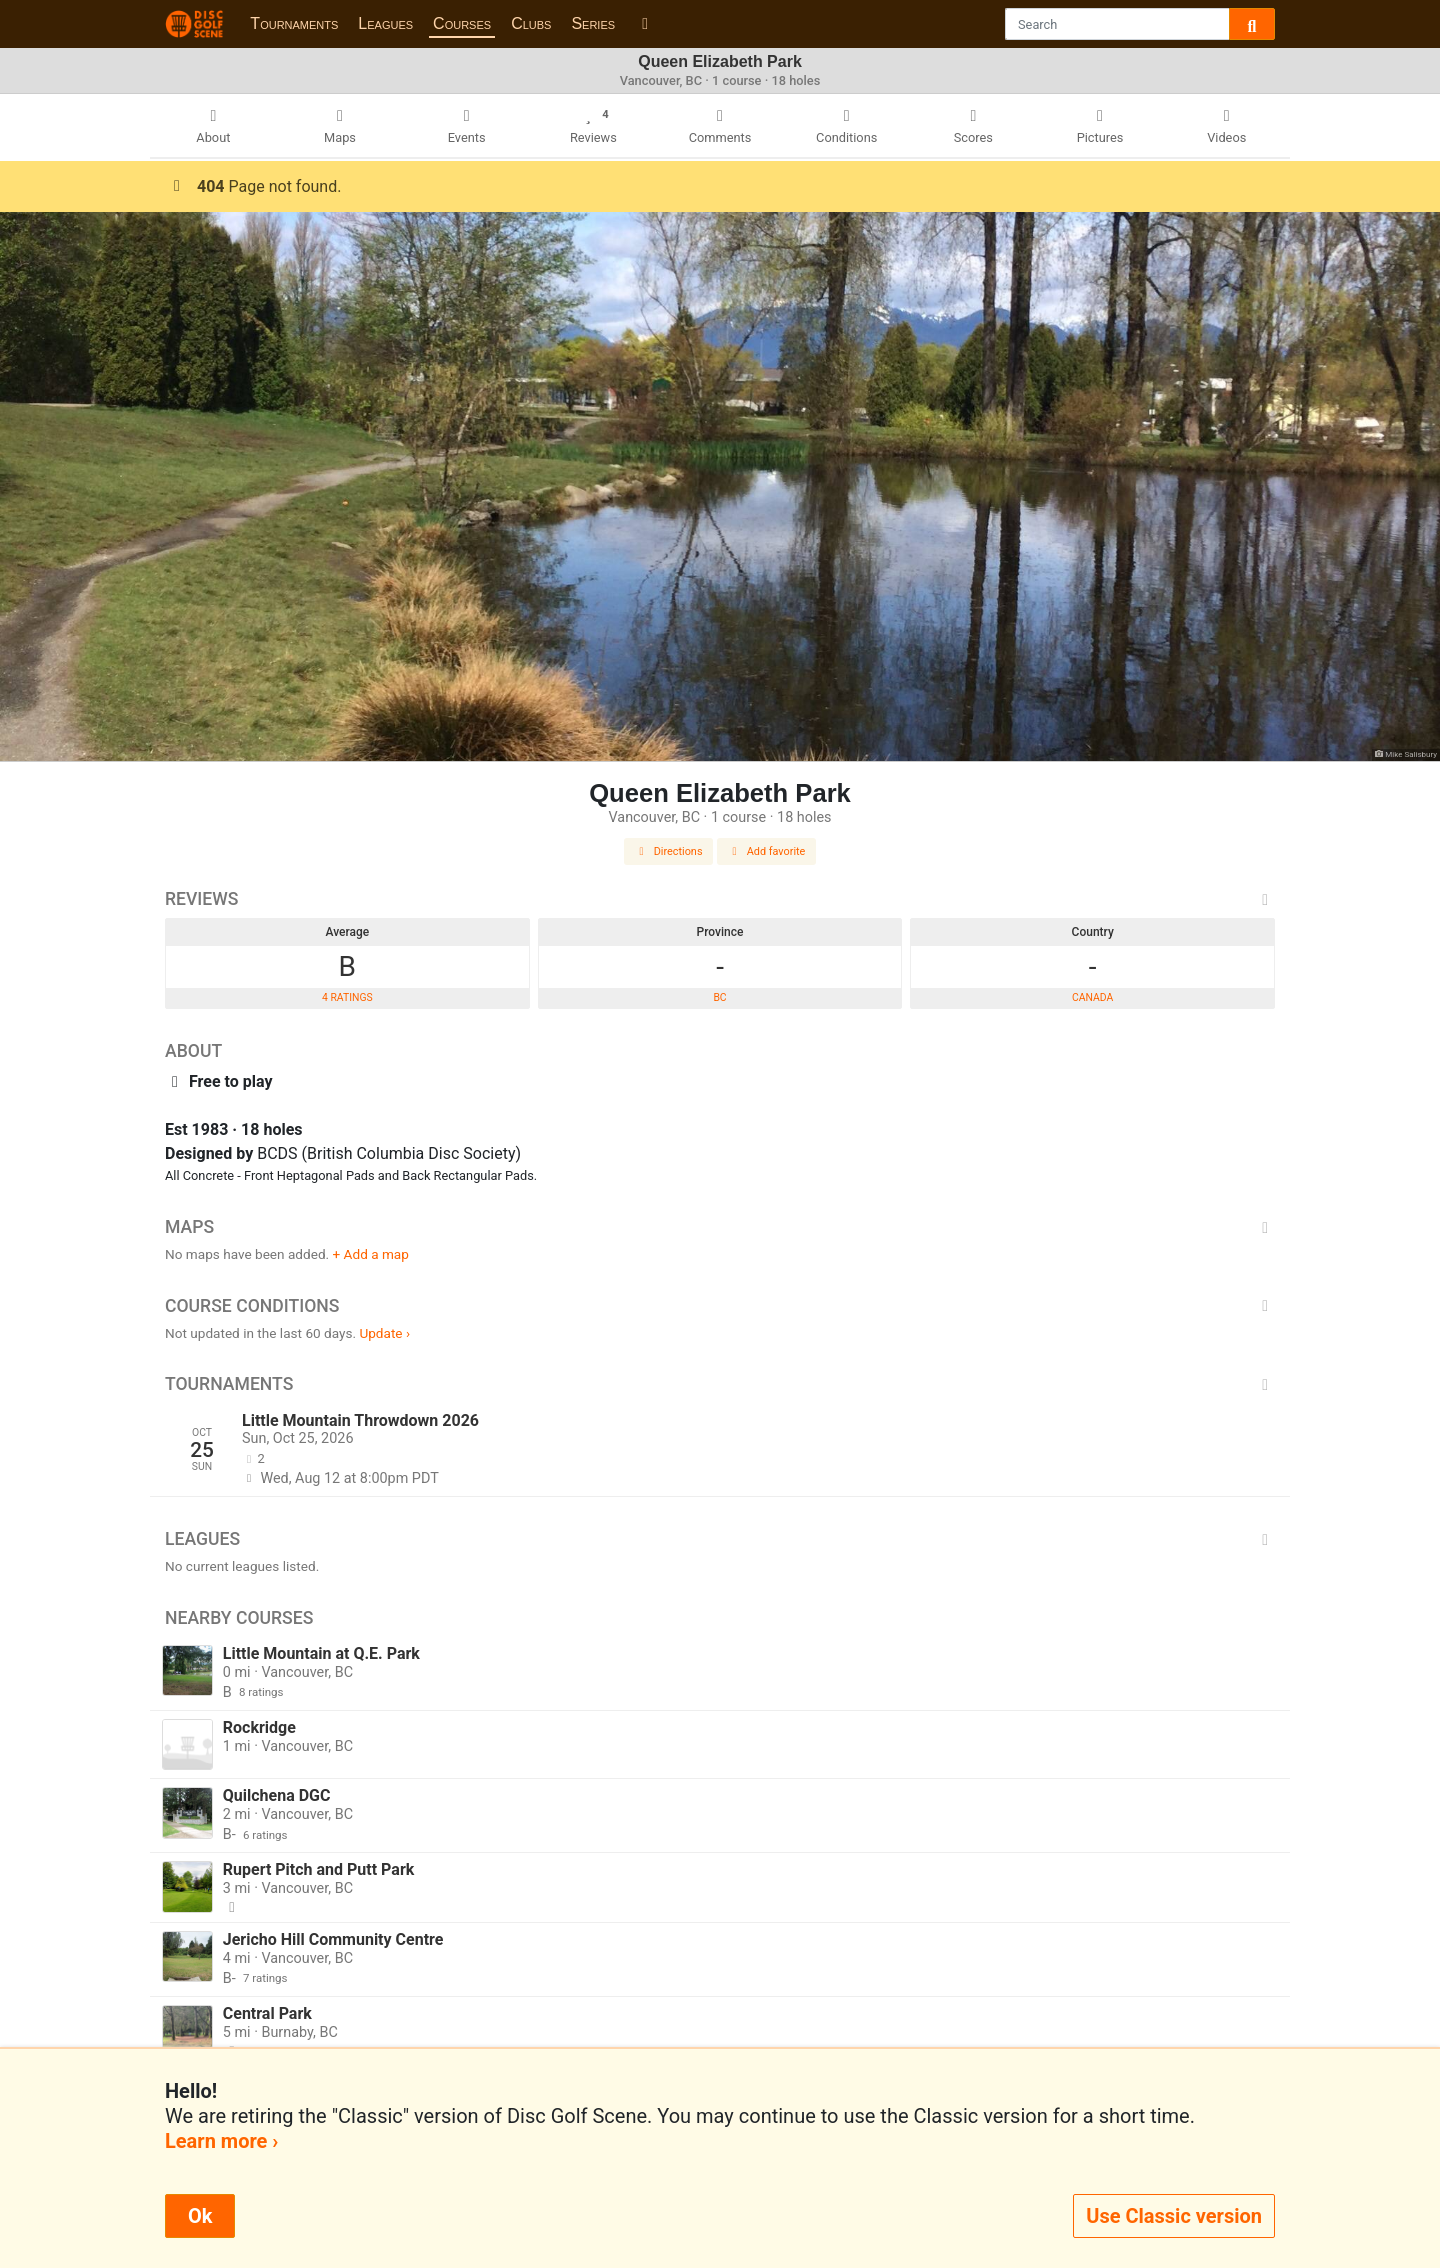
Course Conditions (720, 1306)
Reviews (720, 899)
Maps (720, 1227)
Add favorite (767, 851)
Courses (462, 23)
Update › (384, 1333)
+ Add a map (371, 1254)
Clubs (531, 23)
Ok (200, 2216)
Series (593, 23)
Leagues (385, 23)
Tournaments (294, 23)
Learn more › (221, 2141)
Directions (669, 851)
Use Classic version (1174, 2216)
